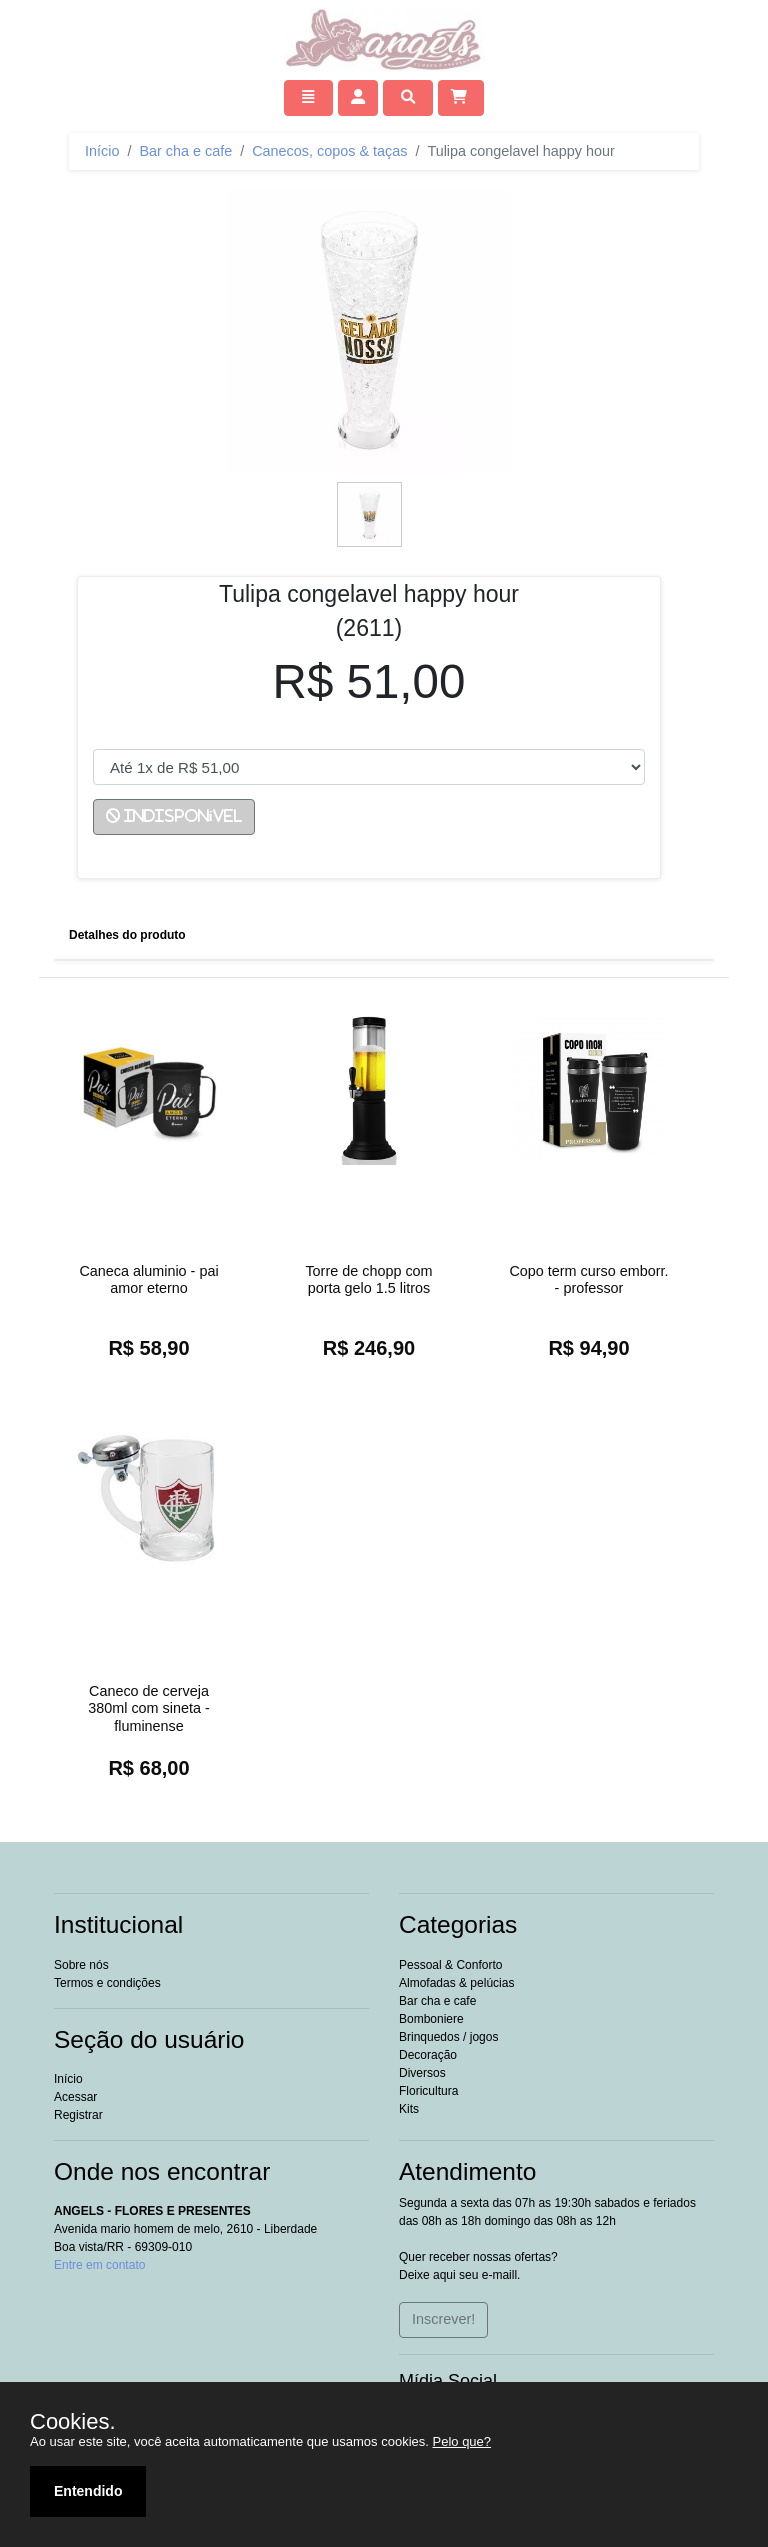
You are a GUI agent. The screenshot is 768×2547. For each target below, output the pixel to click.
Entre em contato (99, 2265)
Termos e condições (107, 1983)
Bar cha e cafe (185, 151)
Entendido (88, 2491)
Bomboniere (431, 2019)
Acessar (75, 2097)
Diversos (422, 2073)
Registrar (78, 2115)
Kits (409, 2109)
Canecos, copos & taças (329, 151)
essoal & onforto (450, 1965)
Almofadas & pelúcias (456, 1983)
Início (102, 151)
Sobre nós (81, 1965)
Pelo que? (462, 2441)
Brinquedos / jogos (448, 2037)
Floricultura (428, 2091)
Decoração (428, 2055)
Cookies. (73, 2422)
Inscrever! (443, 2319)
